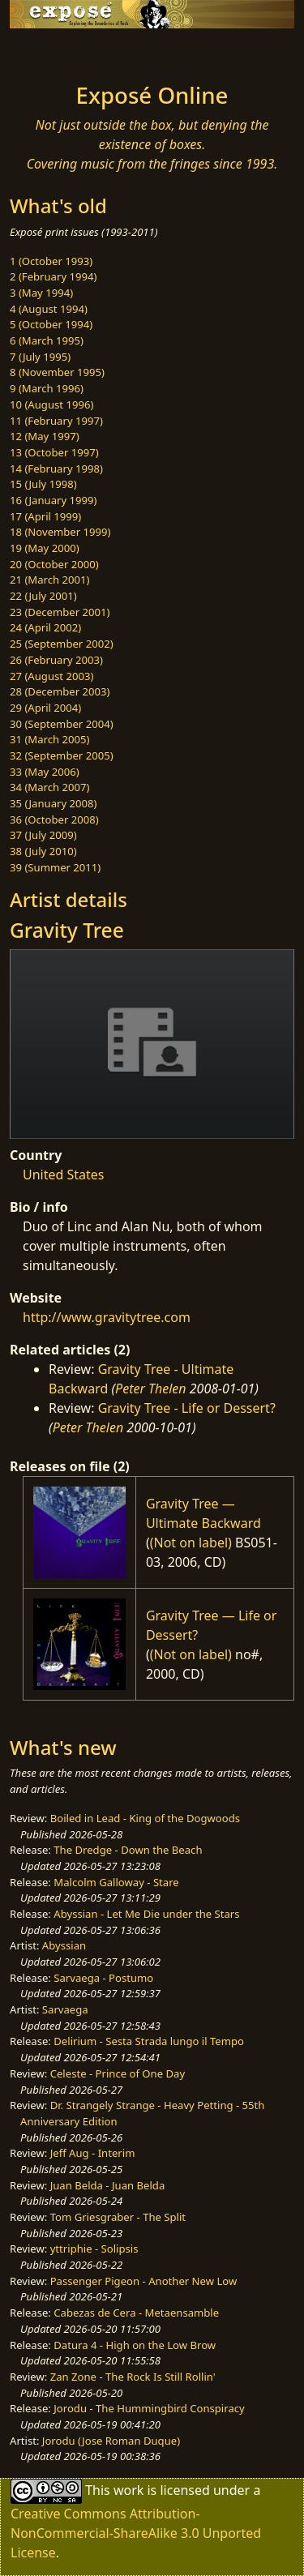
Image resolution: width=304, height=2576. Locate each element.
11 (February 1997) (56, 420)
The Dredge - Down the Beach (128, 1849)
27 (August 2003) (51, 676)
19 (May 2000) (44, 548)
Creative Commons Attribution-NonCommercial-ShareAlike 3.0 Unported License (136, 2533)
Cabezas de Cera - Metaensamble (136, 2312)
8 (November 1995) (57, 372)
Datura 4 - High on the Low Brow (135, 2345)
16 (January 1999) (53, 500)
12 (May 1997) (44, 436)
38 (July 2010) (43, 851)
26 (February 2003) (56, 660)
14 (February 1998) (56, 468)
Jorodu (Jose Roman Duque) (111, 2440)
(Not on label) (191, 1542)
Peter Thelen (150, 1388)
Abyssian (64, 1945)
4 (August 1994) (49, 309)
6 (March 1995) (46, 340)
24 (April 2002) (45, 627)
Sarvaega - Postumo (103, 1978)
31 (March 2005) (49, 739)
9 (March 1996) (46, 388)
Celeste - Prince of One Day (117, 2073)
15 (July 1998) (43, 484)
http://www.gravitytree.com (107, 1317)
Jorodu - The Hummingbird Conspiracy (149, 2408)
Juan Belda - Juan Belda (107, 2185)
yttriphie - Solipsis (94, 2248)
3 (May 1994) (41, 292)
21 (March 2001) (49, 579)
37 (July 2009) (43, 835)
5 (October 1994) (51, 324)
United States (64, 1174)
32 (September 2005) (61, 755)
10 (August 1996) (51, 404)
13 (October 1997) (54, 452)
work (128, 2490)
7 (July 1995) (40, 356)
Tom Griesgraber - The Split (118, 2217)
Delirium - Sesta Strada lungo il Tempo (149, 2041)
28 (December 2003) (59, 691)
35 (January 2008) (53, 803)
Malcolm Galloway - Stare (116, 1882)
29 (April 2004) (45, 707)
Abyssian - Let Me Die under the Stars (146, 1913)
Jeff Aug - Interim (92, 2153)
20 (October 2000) (54, 564)
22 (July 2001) (43, 595)
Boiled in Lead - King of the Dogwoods (145, 1818)
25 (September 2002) (61, 643)
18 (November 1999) (60, 531)
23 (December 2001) (59, 612)
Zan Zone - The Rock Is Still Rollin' (133, 2376)
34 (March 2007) (49, 787)
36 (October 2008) (54, 819)
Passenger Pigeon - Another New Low (144, 2281)
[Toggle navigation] (52, 51)
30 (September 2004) (61, 724)
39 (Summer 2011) (55, 867)
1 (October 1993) (51, 261)
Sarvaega (65, 2009)
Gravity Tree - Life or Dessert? (187, 1408)
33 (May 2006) (44, 771)
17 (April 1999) (45, 516)
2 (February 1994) (53, 276)
